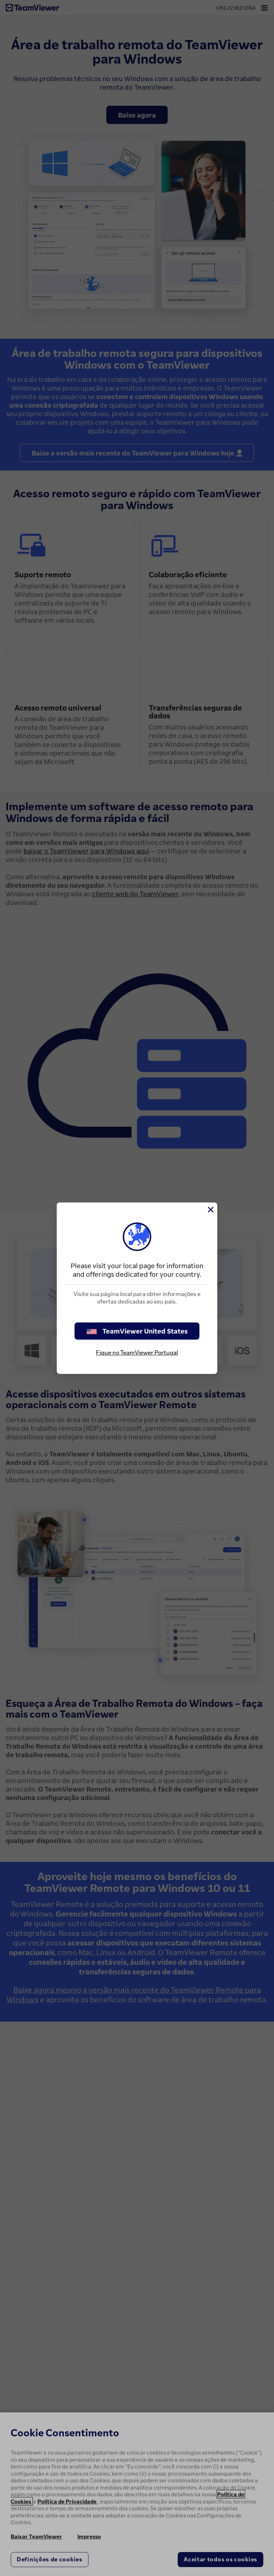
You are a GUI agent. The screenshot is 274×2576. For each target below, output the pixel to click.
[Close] (210, 1209)
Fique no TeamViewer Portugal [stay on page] (137, 1352)
